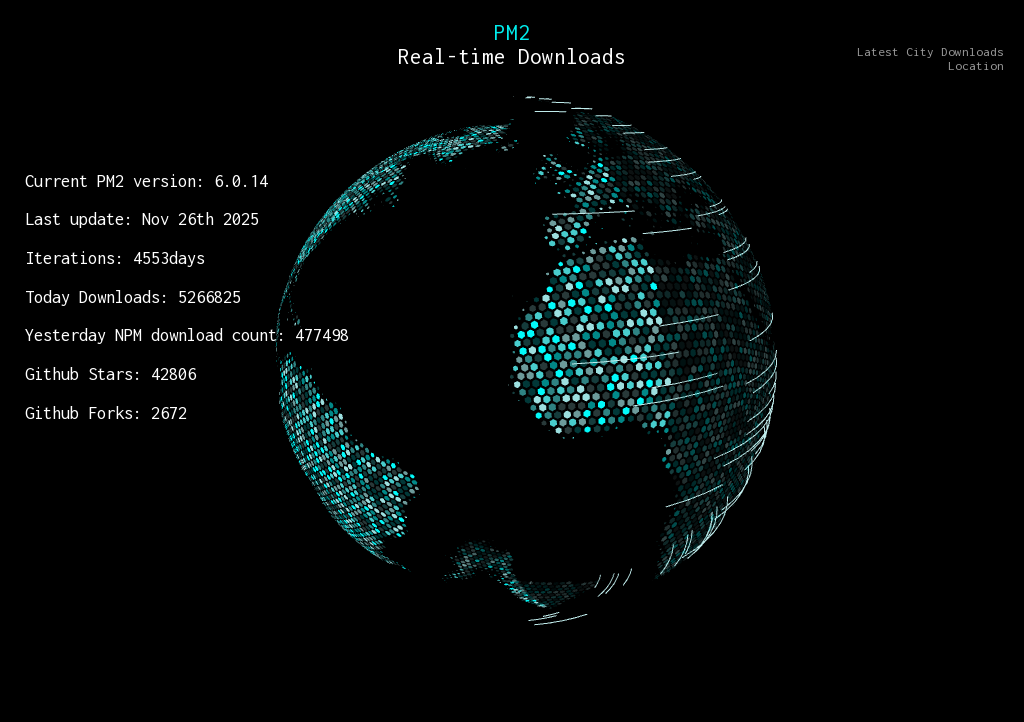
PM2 (512, 32)
